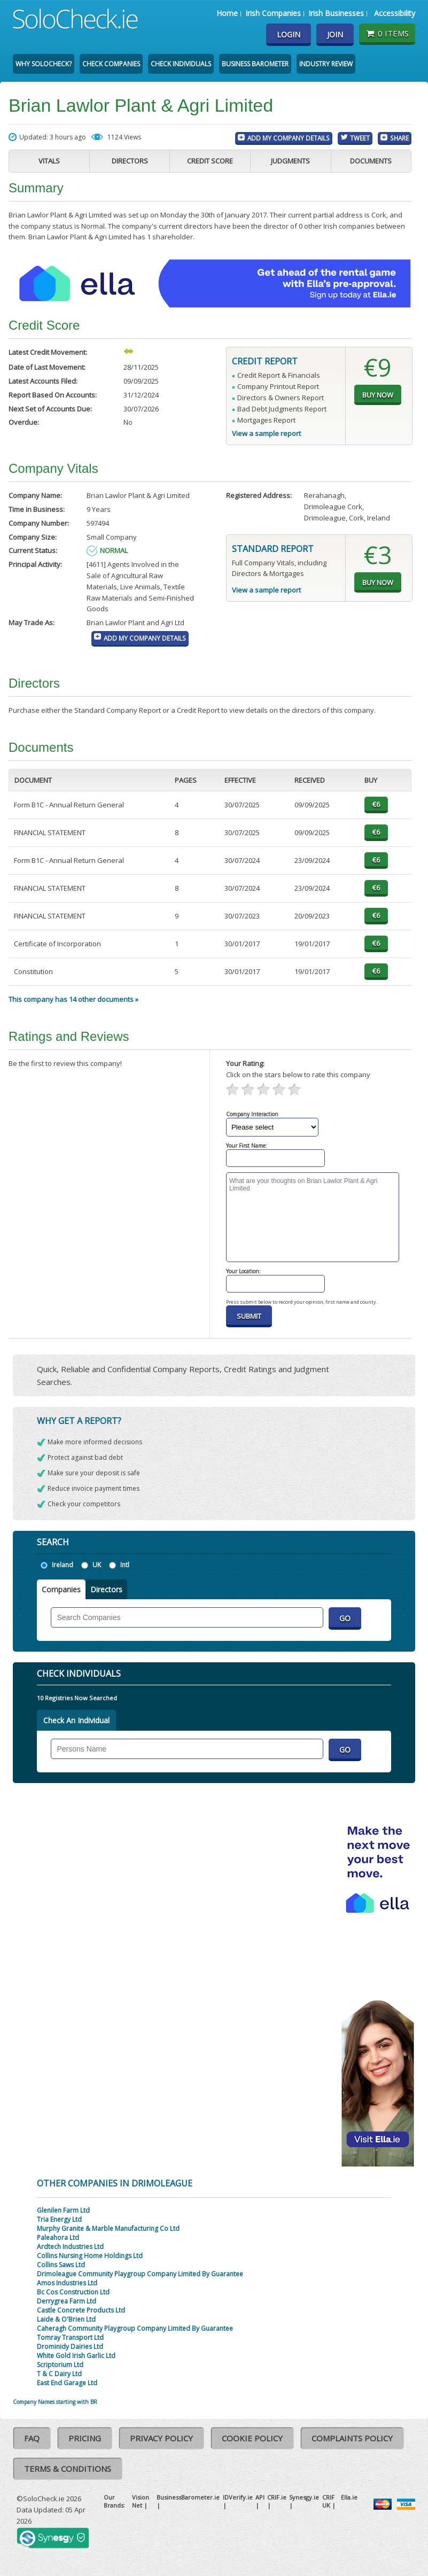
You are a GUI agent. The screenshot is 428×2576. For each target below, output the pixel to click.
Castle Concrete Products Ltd (81, 2310)
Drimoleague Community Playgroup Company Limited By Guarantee (140, 2273)
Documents (371, 161)
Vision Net (140, 2501)
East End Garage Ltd (67, 2382)
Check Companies (111, 63)
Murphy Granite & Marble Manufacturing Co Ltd (108, 2228)
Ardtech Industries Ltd (70, 2246)
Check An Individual (76, 1720)
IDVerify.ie (238, 2497)
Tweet (360, 138)
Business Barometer (255, 63)
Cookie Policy (252, 2438)
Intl (124, 1564)
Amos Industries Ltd (67, 2282)
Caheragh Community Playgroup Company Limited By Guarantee (135, 2328)
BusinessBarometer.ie (188, 2497)
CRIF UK (328, 2501)
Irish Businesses (336, 13)
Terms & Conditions (67, 2468)
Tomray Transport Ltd (70, 2337)
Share (399, 138)
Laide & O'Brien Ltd (66, 2319)
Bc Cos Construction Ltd (73, 2292)
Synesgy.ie (304, 2497)
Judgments (290, 161)
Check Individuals (181, 63)
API (259, 2497)
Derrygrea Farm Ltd (66, 2301)
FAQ (32, 2438)
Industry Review (326, 63)
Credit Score (210, 161)
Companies (61, 1589)
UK (96, 1564)
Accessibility (394, 13)
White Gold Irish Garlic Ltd (76, 2355)
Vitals (49, 161)
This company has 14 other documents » (73, 999)
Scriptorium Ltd (60, 2364)
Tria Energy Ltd (59, 2219)
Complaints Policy (352, 2438)
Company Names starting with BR (55, 2402)
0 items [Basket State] (387, 33)
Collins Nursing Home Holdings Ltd (90, 2255)
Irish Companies (273, 13)
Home (227, 13)
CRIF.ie (276, 2497)
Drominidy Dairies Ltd (70, 2346)
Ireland (62, 1564)
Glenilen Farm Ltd (63, 2210)
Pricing (84, 2438)
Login (288, 34)
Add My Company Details (288, 138)
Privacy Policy (161, 2438)
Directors (130, 161)
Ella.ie (349, 2497)
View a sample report (266, 433)
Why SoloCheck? (43, 63)
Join (335, 34)
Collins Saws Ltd (61, 2264)
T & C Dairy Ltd (59, 2373)
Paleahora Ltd (58, 2237)
